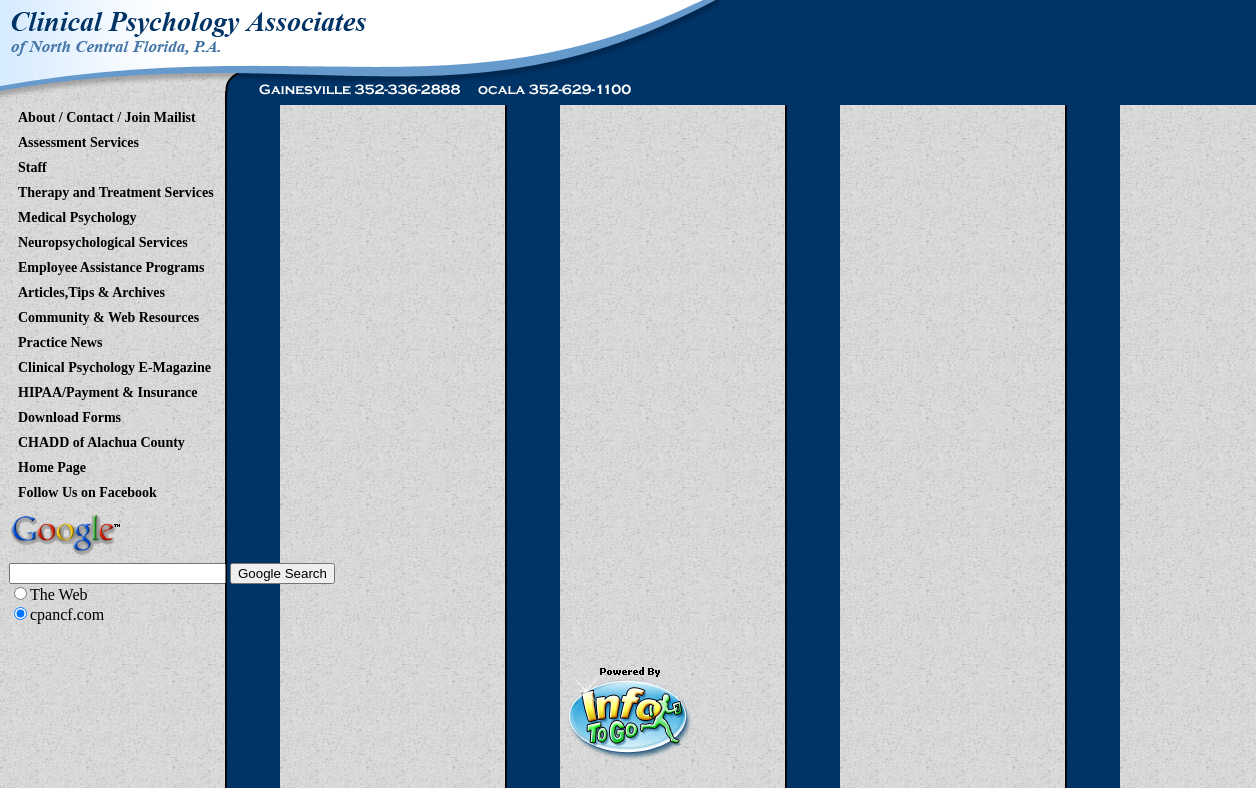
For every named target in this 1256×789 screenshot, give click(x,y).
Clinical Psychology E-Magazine (114, 364)
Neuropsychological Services (103, 239)
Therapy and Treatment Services (116, 189)
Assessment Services (78, 139)
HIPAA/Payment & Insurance (107, 389)
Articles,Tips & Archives (91, 289)
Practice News (60, 339)
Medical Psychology (77, 214)
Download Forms (69, 414)
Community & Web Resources (108, 314)
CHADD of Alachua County (101, 439)
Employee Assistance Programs (111, 264)
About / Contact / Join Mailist (107, 114)
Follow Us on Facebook (87, 489)
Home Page (52, 464)
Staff (32, 164)
